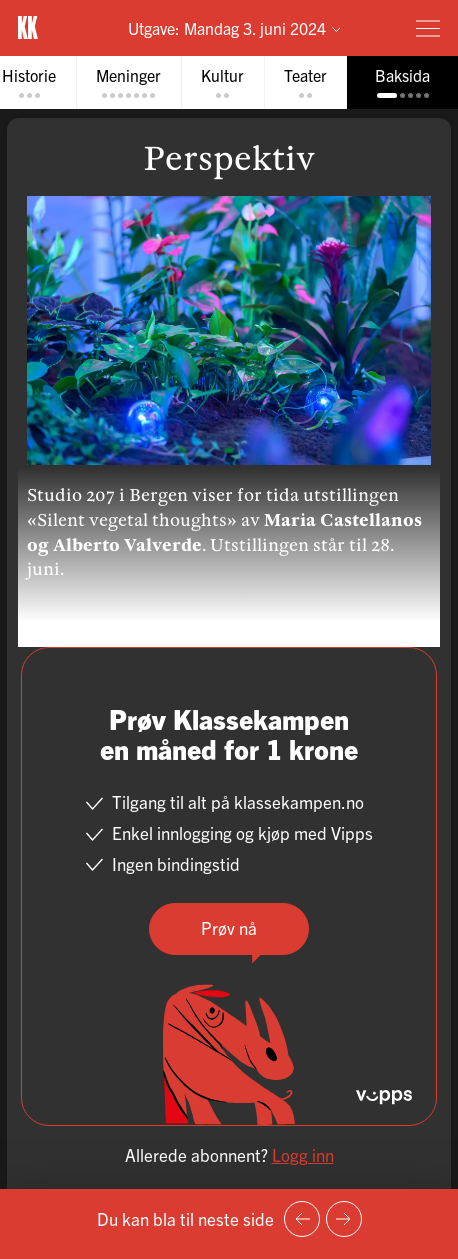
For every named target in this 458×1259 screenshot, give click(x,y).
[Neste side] (344, 1219)
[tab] (128, 82)
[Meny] (428, 28)
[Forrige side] (302, 1219)
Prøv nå (229, 927)
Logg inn (303, 1154)
